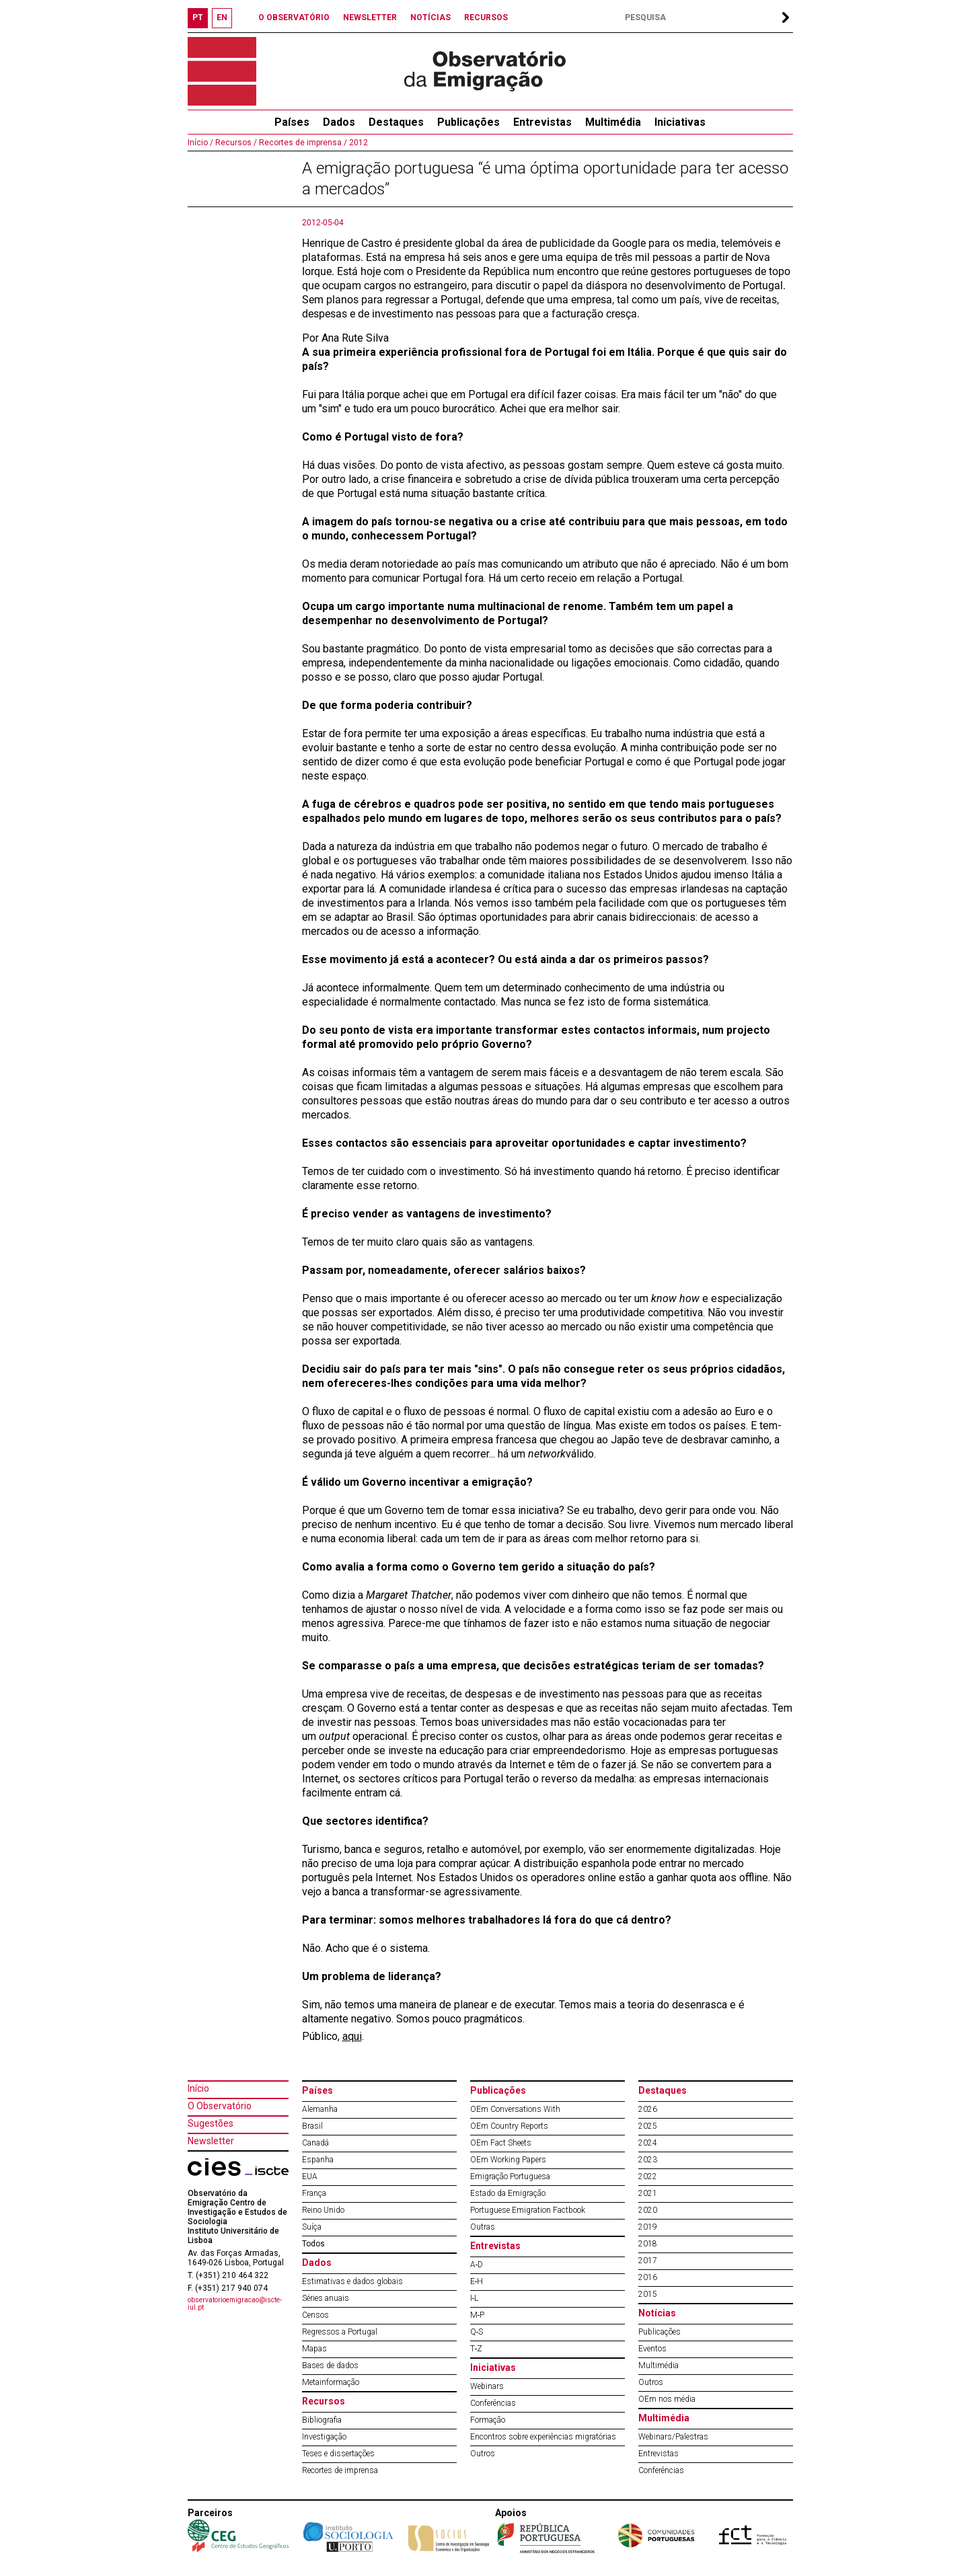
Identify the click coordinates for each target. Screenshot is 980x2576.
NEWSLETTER (370, 17)
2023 (647, 2159)
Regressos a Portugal (339, 2332)
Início (198, 2088)
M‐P (477, 2315)
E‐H (477, 2281)
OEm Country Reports (509, 2126)
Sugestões (210, 2123)
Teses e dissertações (338, 2453)
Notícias (657, 2313)
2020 (647, 2210)
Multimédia (613, 122)
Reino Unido (323, 2210)
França (314, 2193)
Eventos (652, 2348)
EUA (309, 2176)
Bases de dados (330, 2365)
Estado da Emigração (507, 2193)
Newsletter (211, 2140)
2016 (647, 2277)
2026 (647, 2109)
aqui (352, 2036)
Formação (487, 2420)
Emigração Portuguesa (510, 2176)
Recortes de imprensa (340, 2470)
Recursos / (235, 142)
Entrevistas (542, 122)
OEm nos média (666, 2399)
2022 (647, 2176)
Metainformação (330, 2382)
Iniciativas (680, 122)
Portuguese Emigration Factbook (527, 2210)
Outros (482, 2453)
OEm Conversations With (515, 2109)
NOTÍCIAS (430, 17)
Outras (482, 2227)
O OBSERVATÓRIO (294, 17)
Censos (315, 2315)
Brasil (312, 2126)
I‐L (474, 2298)
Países (317, 2090)
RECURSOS (486, 17)
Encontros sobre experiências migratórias (543, 2436)
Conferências (493, 2403)
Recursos (323, 2401)
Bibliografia (322, 2420)
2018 (647, 2243)
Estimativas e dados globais (352, 2281)
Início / (200, 142)
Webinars (487, 2386)
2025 (647, 2126)
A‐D (477, 2264)
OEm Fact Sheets (500, 2143)
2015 (647, 2294)
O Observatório (220, 2105)
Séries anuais (325, 2298)
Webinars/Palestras (673, 2436)
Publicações (468, 122)
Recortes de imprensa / (302, 142)
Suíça (312, 2227)
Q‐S (477, 2332)
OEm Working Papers (508, 2159)
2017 (647, 2260)
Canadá (315, 2143)
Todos (313, 2243)
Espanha (318, 2159)
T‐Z (476, 2348)
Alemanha (320, 2109)
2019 (647, 2227)
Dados (339, 122)
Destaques (396, 122)
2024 (647, 2143)
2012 (357, 142)
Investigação (324, 2436)
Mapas (314, 2348)
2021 (647, 2193)
